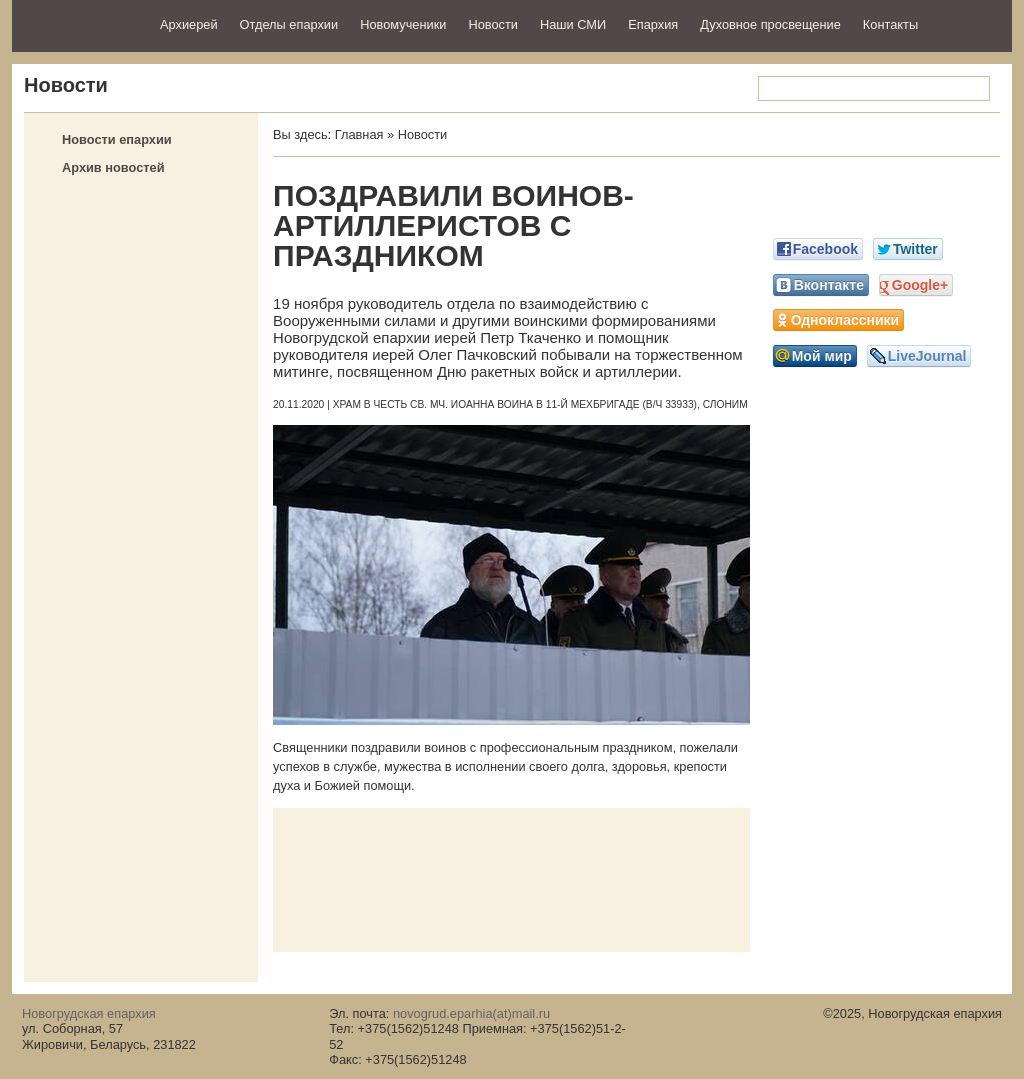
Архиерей (189, 24)
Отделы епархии (289, 24)
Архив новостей (113, 167)
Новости (493, 24)
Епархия (653, 24)
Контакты (890, 24)
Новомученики (403, 24)
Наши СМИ (573, 24)
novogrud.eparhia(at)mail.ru (471, 1013)
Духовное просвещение (770, 24)
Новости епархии (117, 139)
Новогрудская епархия (79, 23)
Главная (359, 134)
